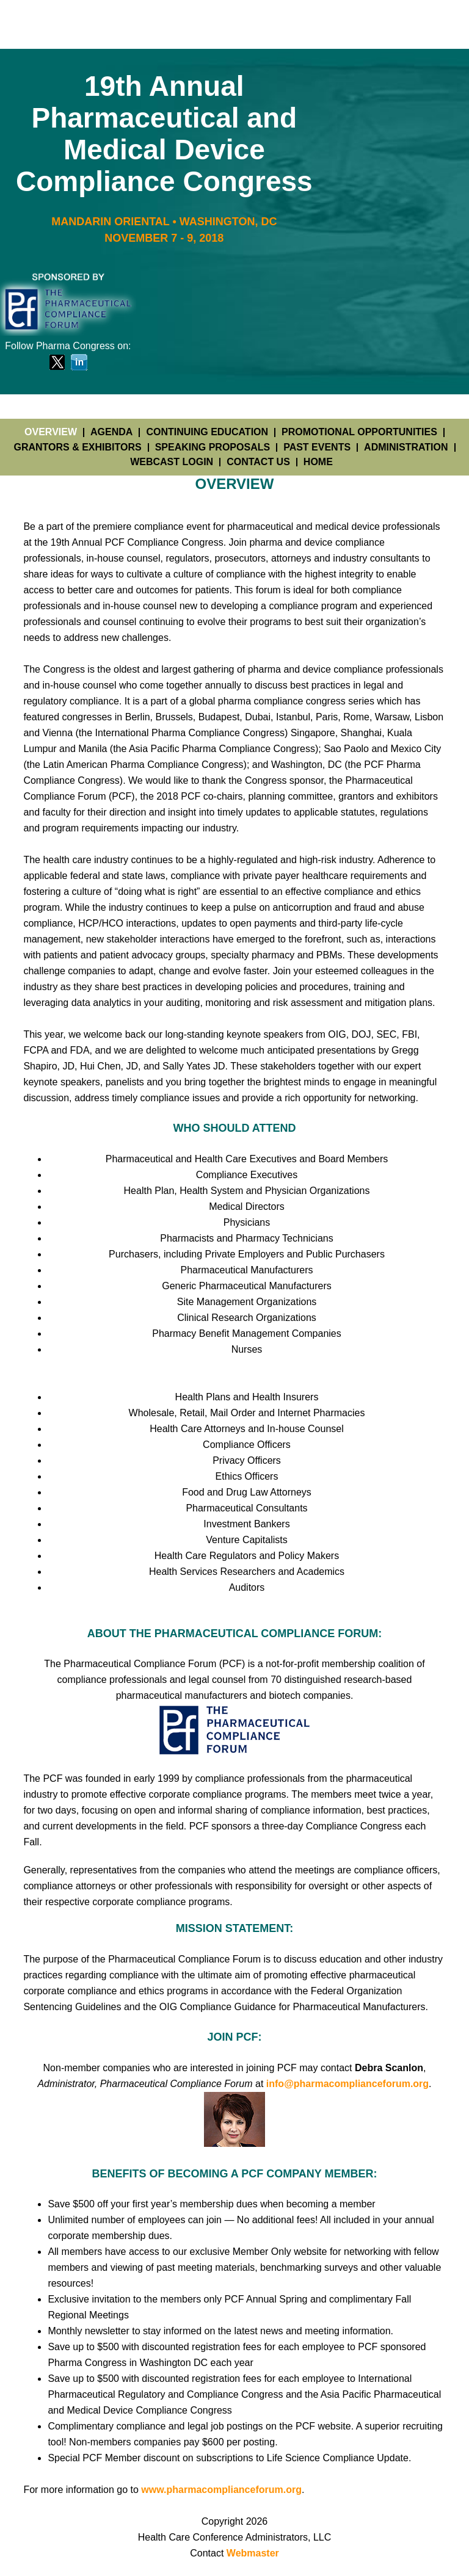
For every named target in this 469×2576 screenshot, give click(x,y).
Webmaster (253, 2553)
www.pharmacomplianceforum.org (221, 2489)
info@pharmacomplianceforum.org (347, 2084)
